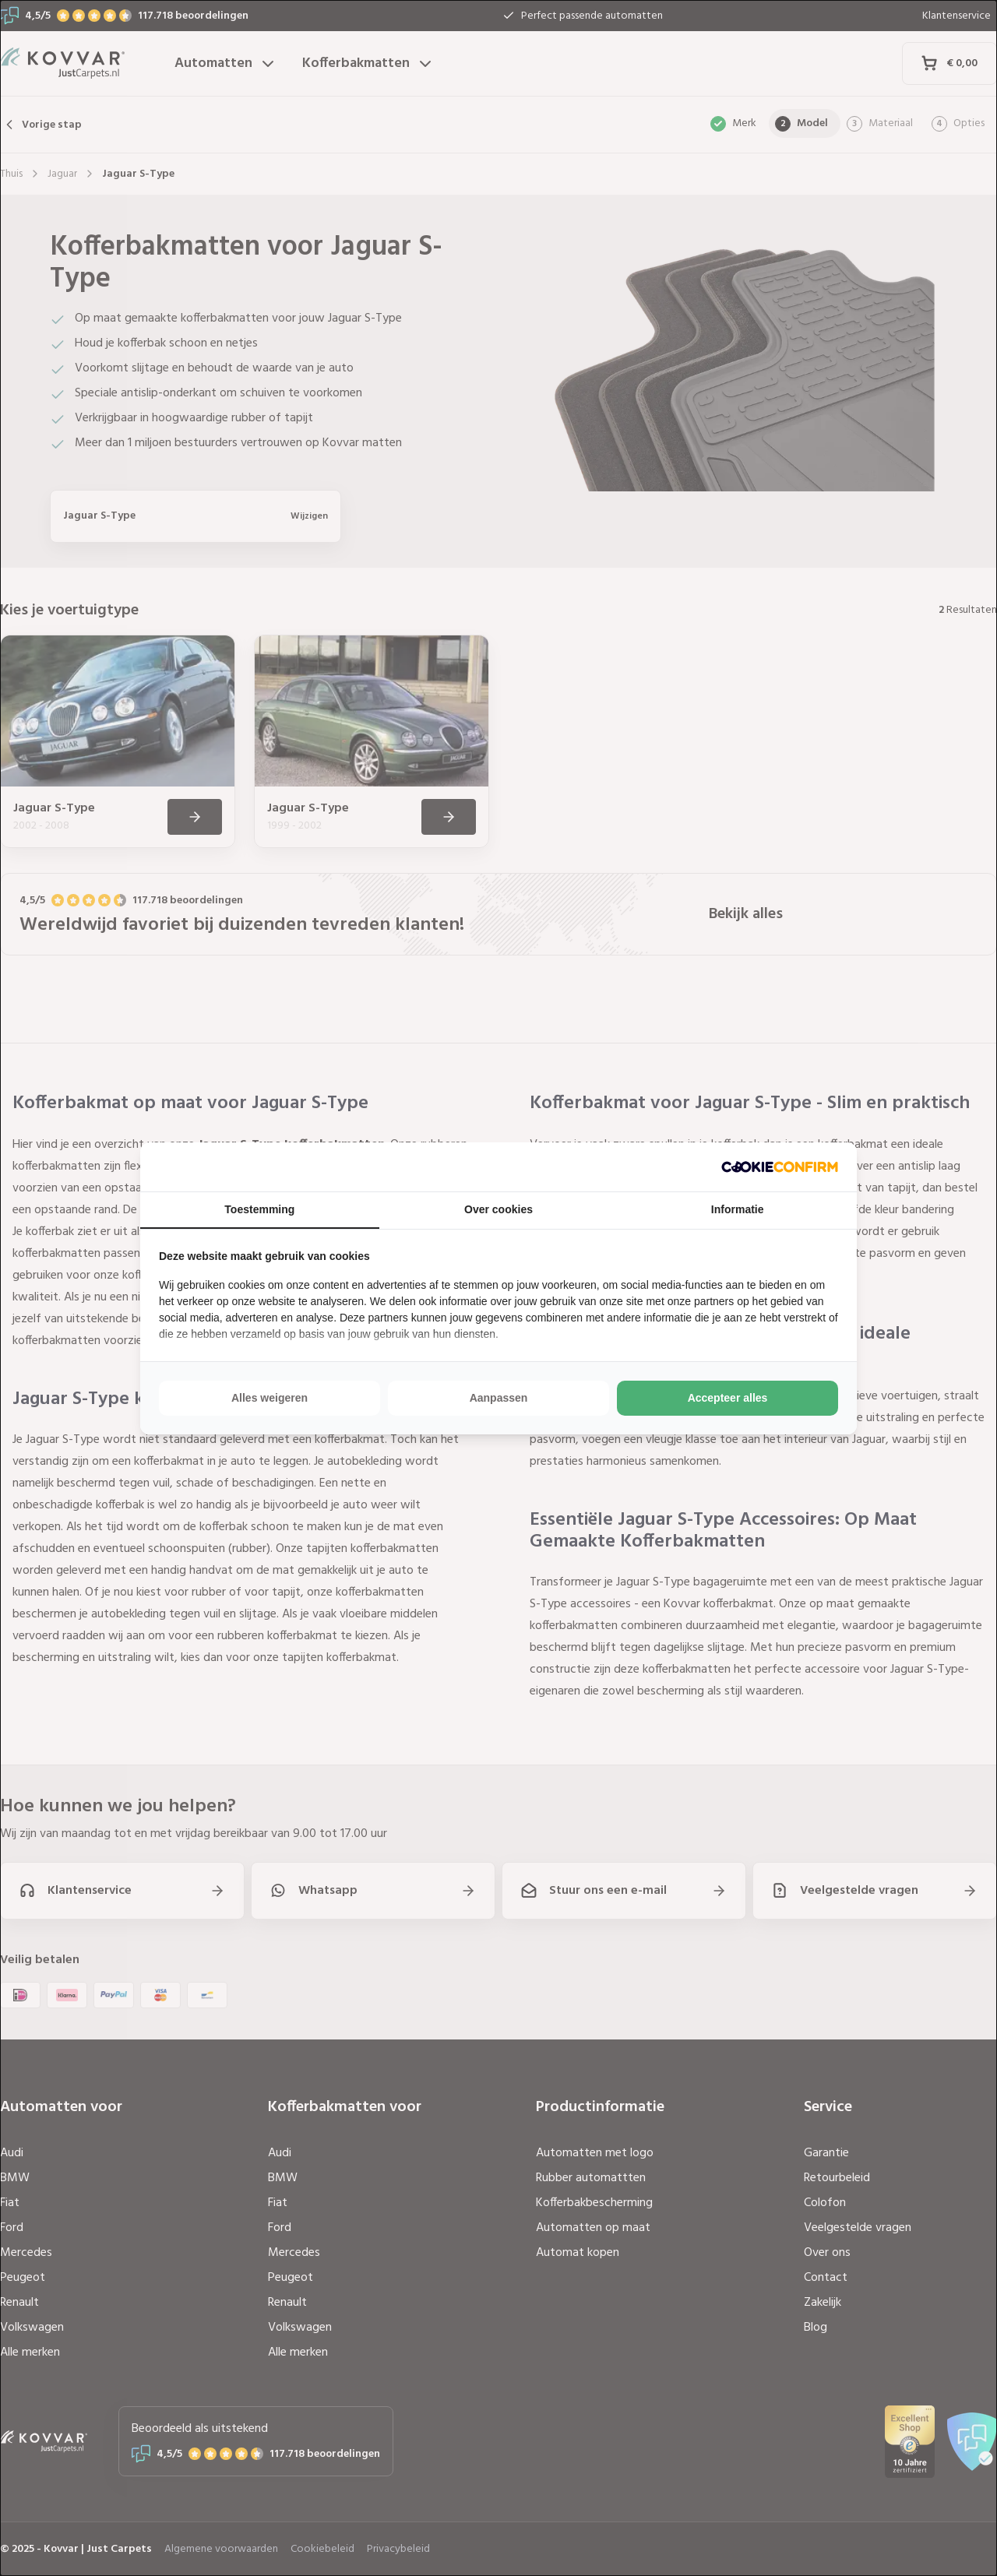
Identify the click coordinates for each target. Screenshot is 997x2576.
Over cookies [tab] (498, 1209)
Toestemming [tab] (259, 1209)
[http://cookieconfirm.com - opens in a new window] (779, 1167)
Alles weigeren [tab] (269, 1398)
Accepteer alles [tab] (728, 1398)
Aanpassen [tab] (499, 1398)
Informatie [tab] (737, 1209)
